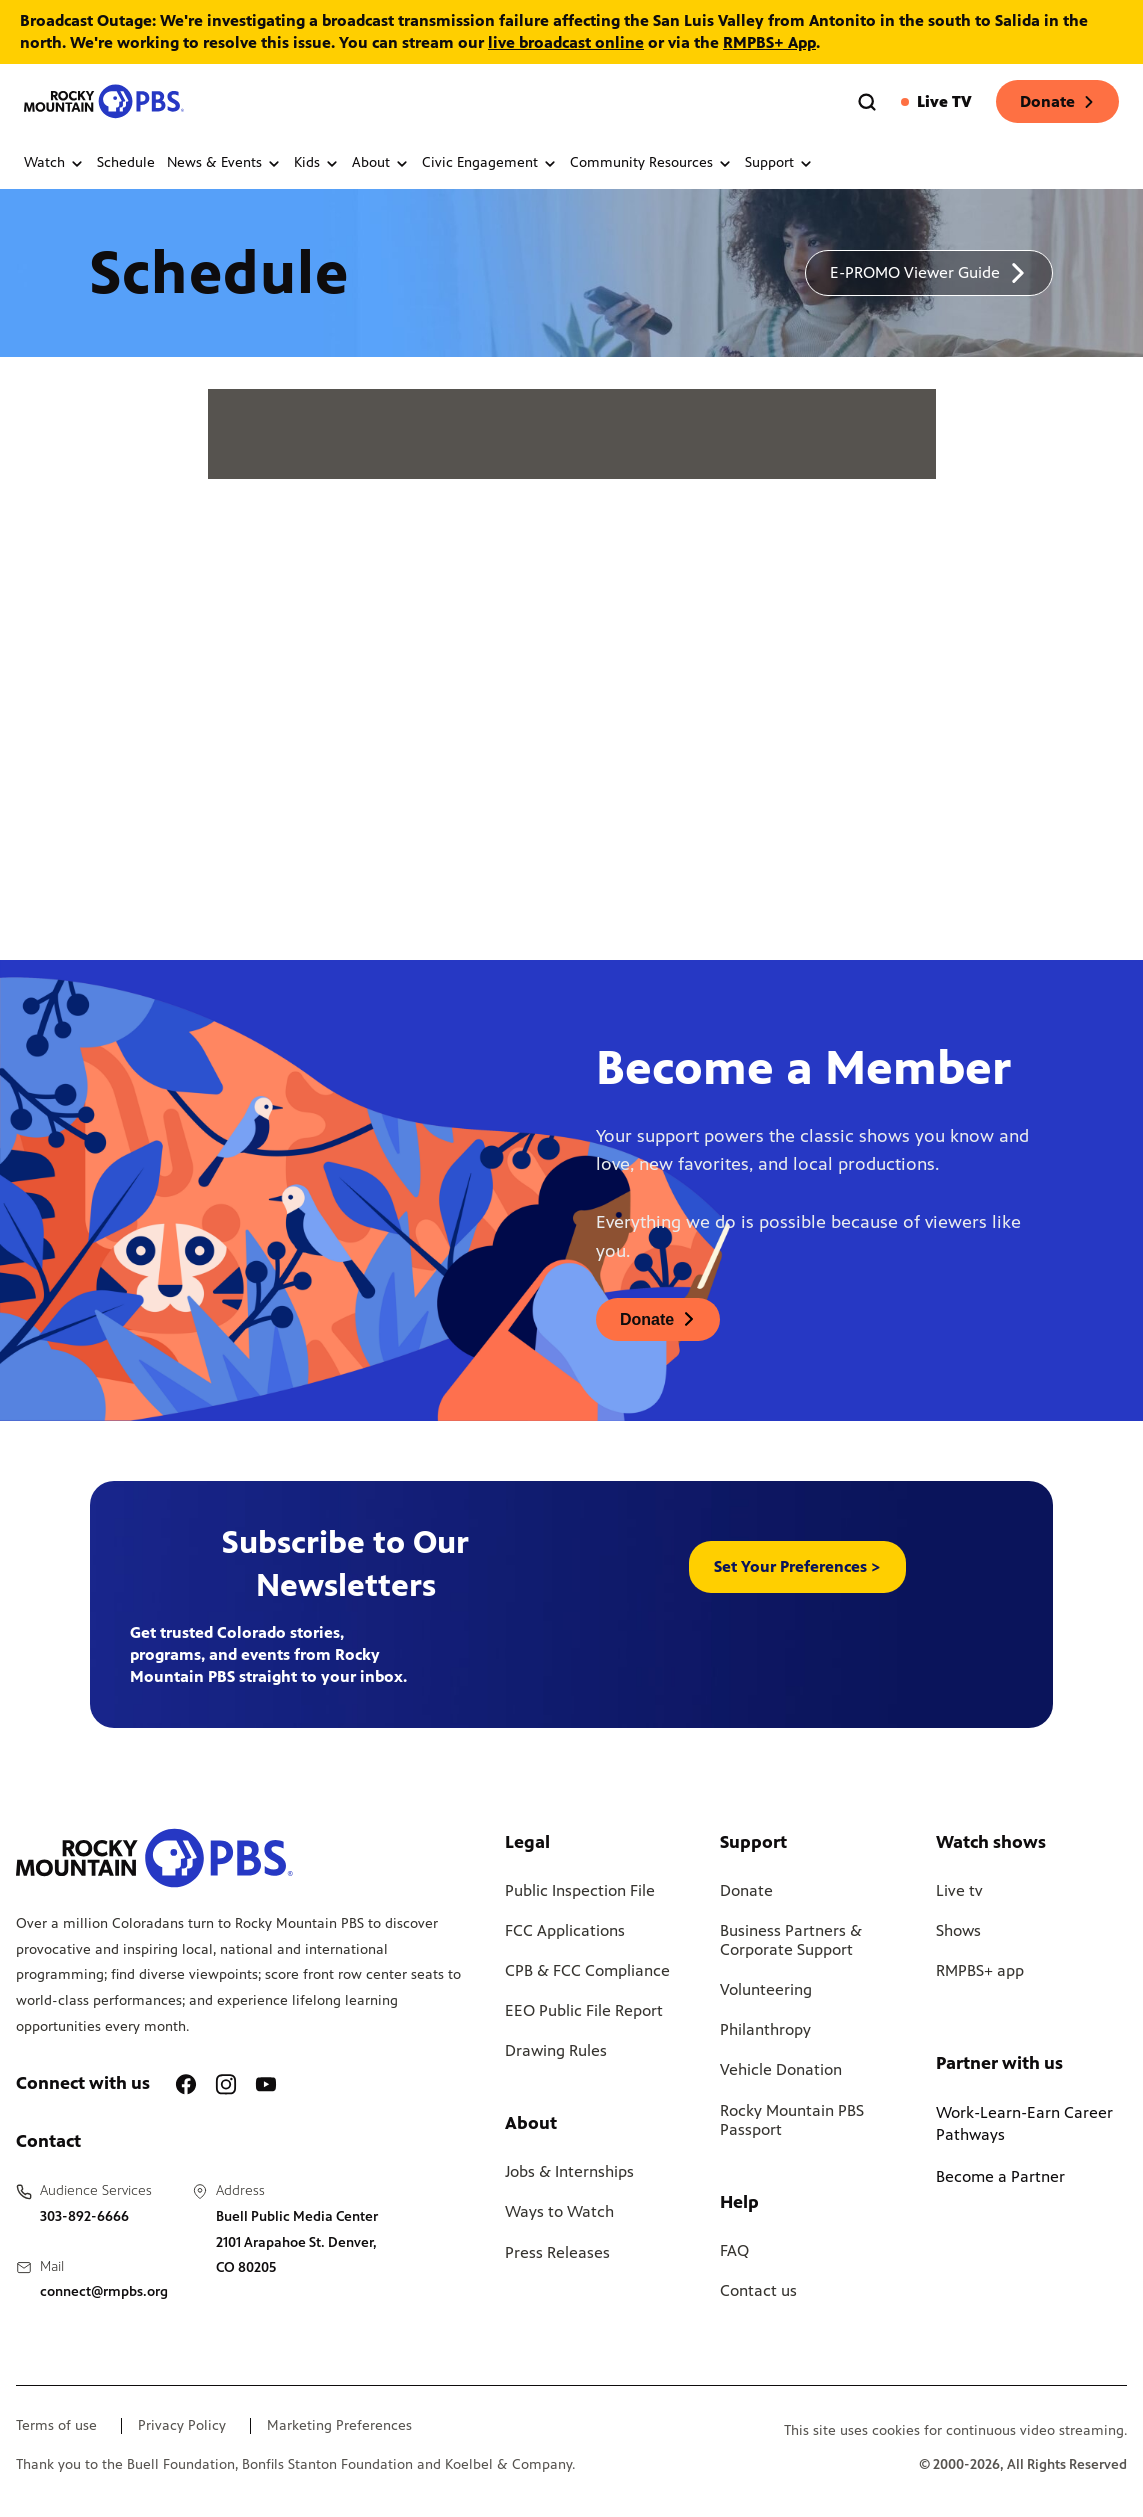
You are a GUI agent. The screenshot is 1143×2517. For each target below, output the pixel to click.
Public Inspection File (580, 1890)
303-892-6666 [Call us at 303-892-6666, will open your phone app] (84, 2216)
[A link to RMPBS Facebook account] (186, 2084)
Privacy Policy (182, 2426)
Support (779, 163)
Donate (1057, 101)
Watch (54, 163)
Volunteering (766, 1989)
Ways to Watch (559, 2211)
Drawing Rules (556, 2050)
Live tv (959, 1890)
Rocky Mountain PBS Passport (792, 2120)
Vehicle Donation (781, 2069)
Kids (317, 163)
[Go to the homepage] (104, 101)
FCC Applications (565, 1930)
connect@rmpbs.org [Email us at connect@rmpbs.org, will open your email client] (104, 2291)
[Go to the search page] (867, 102)
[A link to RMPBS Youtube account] (266, 2084)
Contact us (758, 2290)
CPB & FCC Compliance (587, 1970)
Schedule (126, 163)
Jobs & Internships (569, 2171)
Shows (958, 1930)
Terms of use (56, 2426)
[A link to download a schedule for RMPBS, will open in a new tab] (929, 273)
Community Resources (651, 163)
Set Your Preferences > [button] (797, 1566)
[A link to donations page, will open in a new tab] (658, 1319)
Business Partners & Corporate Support (791, 1940)
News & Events (224, 163)
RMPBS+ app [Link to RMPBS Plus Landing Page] (980, 1970)
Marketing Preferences (339, 2426)
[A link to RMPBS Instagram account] (226, 2084)
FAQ (734, 2250)
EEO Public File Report (584, 2010)
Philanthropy (765, 2029)
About (381, 163)
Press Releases (557, 2252)
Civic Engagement (490, 163)
